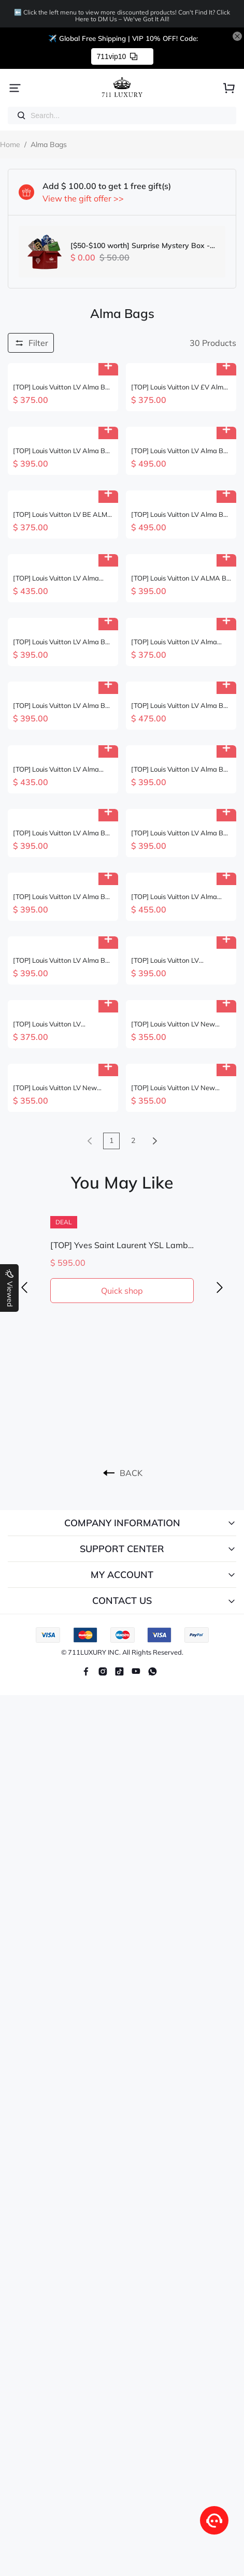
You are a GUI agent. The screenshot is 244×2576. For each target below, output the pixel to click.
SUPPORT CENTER (122, 1549)
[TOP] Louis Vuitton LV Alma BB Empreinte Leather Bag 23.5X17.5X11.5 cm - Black (61, 450)
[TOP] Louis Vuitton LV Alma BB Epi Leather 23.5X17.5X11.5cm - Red (179, 769)
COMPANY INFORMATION (122, 1523)
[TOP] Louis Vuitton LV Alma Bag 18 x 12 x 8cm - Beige (174, 896)
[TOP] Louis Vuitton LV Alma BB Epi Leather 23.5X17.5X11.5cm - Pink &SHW (61, 833)
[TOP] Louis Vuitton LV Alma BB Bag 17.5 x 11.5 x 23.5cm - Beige (61, 705)
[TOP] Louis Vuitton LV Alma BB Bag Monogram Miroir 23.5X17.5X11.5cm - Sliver (179, 514)
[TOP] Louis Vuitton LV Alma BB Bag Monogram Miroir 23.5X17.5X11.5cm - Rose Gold (179, 450)
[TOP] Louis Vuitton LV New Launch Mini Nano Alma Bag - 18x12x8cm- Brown (177, 1024)
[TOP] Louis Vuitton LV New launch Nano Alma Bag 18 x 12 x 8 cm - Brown (61, 1087)
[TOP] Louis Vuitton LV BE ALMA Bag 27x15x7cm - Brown (62, 514)
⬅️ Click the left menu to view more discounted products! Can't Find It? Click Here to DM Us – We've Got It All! (122, 15)
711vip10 (117, 56)
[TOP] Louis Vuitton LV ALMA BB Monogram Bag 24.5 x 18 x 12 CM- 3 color (181, 578)
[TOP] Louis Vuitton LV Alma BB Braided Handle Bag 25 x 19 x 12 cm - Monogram (61, 387)
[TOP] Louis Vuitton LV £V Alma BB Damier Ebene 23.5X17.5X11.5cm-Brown (179, 387)
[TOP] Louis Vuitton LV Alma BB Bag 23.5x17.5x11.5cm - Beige (179, 705)
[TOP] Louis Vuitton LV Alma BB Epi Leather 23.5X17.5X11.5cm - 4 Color (61, 960)
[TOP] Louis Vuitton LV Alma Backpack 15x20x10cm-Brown (179, 642)
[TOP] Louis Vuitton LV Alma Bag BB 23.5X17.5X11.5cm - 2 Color (60, 769)
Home (10, 144)
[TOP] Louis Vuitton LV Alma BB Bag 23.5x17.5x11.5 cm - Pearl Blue (61, 642)
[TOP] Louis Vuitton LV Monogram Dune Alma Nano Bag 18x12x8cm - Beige (57, 1024)
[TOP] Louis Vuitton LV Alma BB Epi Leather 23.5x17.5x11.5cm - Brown (181, 833)
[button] (24, 1287)
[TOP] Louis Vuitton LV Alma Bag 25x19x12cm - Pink (56, 578)
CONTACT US (122, 1601)
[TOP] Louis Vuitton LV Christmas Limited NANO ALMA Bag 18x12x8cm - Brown (181, 960)
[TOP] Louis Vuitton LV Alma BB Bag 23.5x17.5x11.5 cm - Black (61, 896)
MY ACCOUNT (122, 1575)
